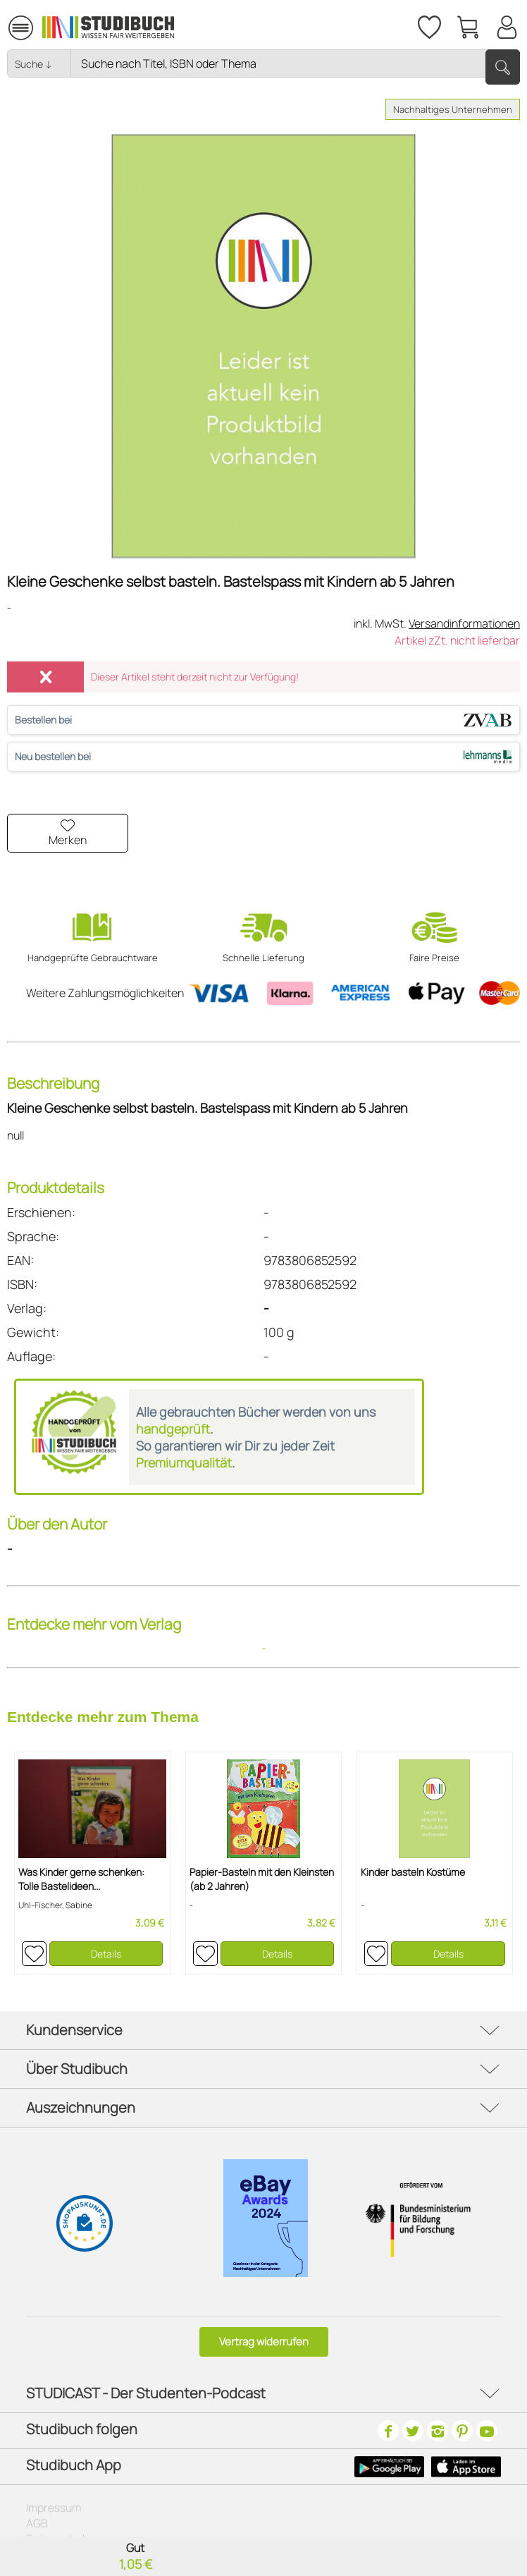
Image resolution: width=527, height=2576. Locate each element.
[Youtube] (486, 2430)
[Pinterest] (462, 2430)
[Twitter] (412, 2430)
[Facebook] (388, 2430)
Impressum (53, 2507)
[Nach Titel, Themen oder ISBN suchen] (295, 63)
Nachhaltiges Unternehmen (452, 109)
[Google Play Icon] (389, 2466)
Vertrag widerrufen (264, 2341)
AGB (37, 2523)
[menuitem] (20, 25)
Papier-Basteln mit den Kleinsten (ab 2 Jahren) (262, 1879)
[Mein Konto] (506, 24)
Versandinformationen (464, 623)
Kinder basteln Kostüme (413, 1872)
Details (106, 1953)
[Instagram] (437, 2430)
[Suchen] (502, 67)
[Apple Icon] (466, 2466)
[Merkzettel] (428, 24)
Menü (20, 21)
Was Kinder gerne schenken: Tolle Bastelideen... (81, 1879)
